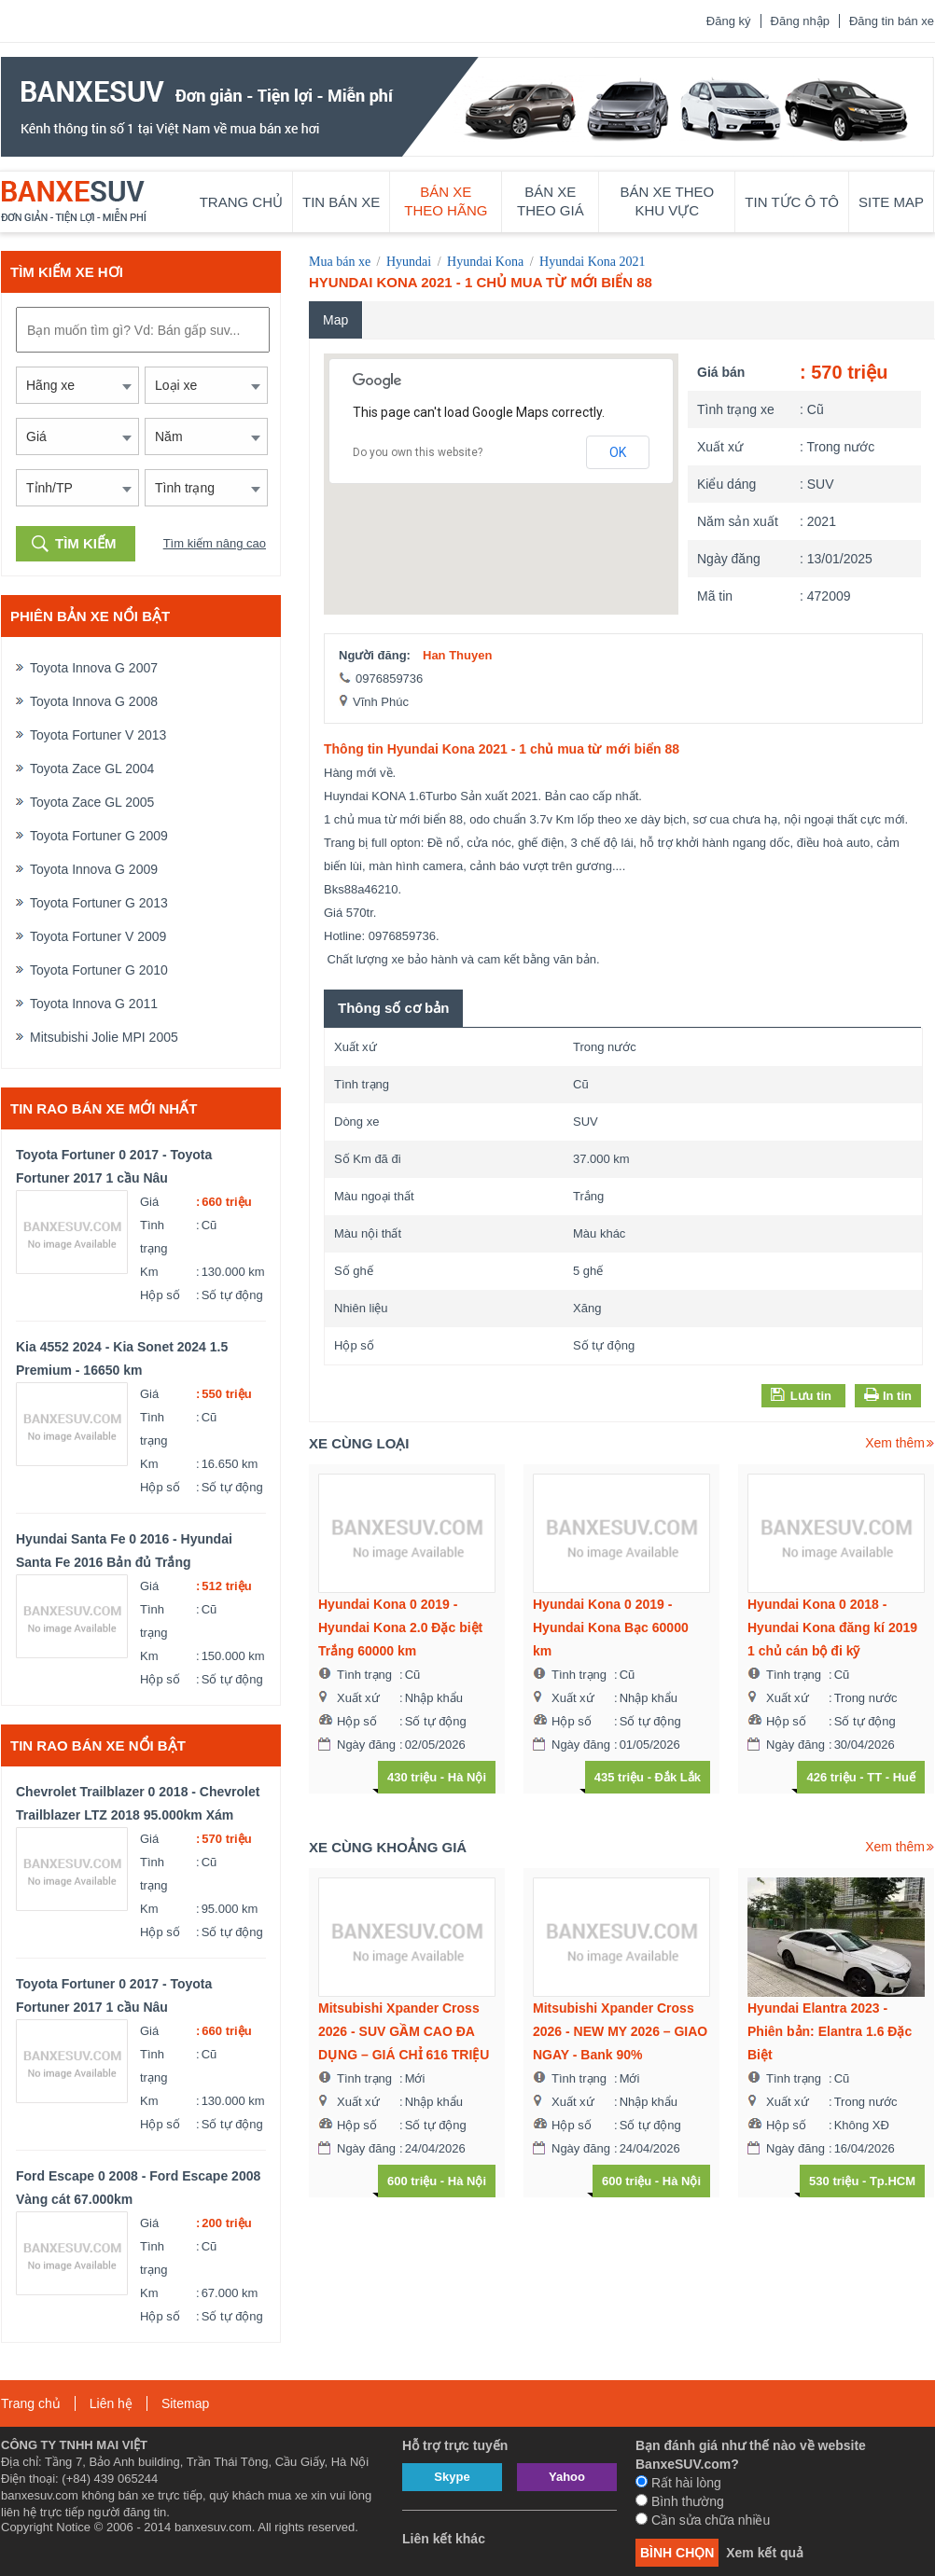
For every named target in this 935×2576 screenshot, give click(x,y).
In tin (895, 1396)
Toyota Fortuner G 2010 (99, 970)
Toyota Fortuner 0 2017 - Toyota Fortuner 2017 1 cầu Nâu (114, 1166)
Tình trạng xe (736, 409)
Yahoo (567, 2477)
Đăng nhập (800, 21)
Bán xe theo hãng (445, 201)
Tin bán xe (341, 202)
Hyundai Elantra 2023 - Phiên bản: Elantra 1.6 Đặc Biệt (829, 2031)
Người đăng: (375, 655)
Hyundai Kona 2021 (592, 262)
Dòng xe (356, 1122)
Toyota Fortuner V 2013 (98, 734)
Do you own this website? (417, 452)
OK (617, 452)
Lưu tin (801, 1395)
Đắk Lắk (678, 1777)
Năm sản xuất (737, 521)
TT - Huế (891, 1777)
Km (149, 1272)
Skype (451, 2477)
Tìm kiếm (86, 543)
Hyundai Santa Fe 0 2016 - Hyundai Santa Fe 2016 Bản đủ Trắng (124, 1550)
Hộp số (160, 1295)
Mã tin (715, 596)
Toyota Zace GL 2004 (92, 768)
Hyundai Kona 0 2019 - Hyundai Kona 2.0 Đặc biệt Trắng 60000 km (400, 1627)
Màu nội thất (367, 1233)
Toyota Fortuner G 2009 (99, 835)
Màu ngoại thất (374, 1196)
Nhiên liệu (361, 1308)
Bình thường (679, 2501)
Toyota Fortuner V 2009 (98, 936)
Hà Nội (467, 1777)
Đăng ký (728, 21)
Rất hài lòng (678, 2482)
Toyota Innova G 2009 (94, 869)
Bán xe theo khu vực (668, 201)
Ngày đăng (729, 558)
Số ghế (353, 1271)
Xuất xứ (720, 446)
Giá (149, 1202)
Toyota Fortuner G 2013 (99, 902)
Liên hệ (111, 2403)
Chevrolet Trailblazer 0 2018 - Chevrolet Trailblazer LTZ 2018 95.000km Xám (137, 1803)
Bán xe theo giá (550, 201)
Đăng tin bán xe (891, 21)
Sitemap (185, 2403)
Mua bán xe (339, 262)
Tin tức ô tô (792, 202)
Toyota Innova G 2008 (94, 701)
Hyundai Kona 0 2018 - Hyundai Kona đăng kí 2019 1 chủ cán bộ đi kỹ (832, 1627)
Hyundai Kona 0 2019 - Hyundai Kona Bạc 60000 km (611, 1627)
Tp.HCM (892, 2181)
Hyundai (408, 262)
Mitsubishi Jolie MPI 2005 (104, 1037)
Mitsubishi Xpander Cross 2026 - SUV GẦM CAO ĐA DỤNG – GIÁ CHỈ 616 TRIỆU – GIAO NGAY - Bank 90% (403, 2034)
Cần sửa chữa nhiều (702, 2520)
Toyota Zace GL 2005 (92, 802)
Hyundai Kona (485, 262)
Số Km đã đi (367, 1159)
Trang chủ (241, 202)
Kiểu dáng (726, 484)
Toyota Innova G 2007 (94, 667)
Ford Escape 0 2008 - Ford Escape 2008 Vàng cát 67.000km (138, 2187)
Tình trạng (153, 1236)
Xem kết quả (764, 2552)
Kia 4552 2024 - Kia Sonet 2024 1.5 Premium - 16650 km (122, 1358)
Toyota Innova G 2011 (94, 1003)
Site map (891, 202)
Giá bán (721, 372)
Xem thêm (895, 1442)
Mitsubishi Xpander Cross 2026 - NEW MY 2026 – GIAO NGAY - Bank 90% (620, 2031)
